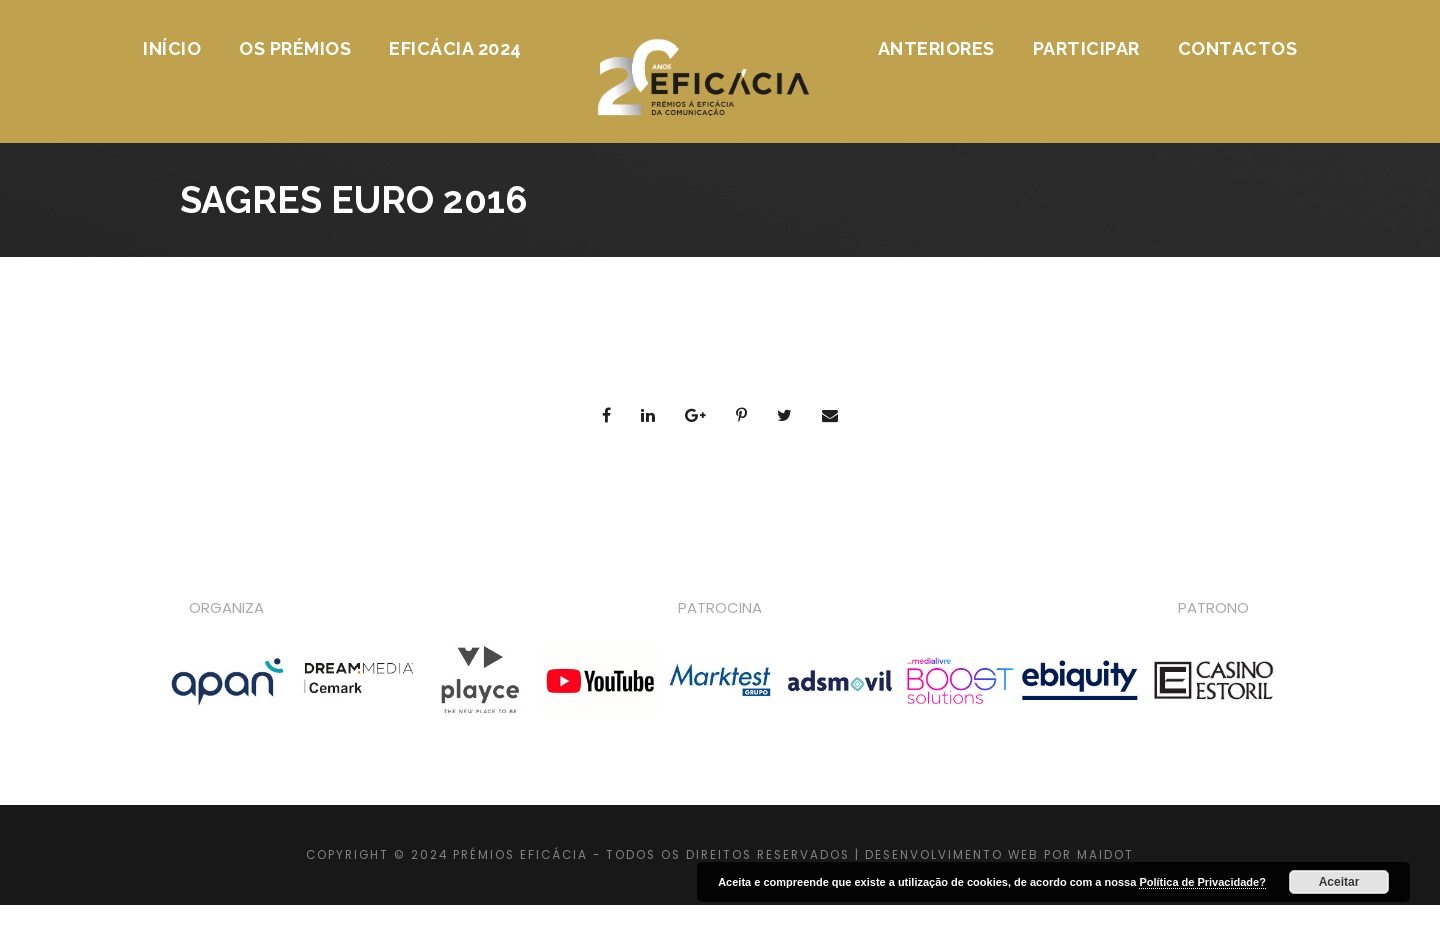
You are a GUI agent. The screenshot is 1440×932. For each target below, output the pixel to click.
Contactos (1238, 48)
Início (172, 48)
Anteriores (936, 48)
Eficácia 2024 (455, 48)
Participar (1086, 48)
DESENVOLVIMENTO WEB (952, 855)
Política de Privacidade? (1202, 882)
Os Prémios (295, 48)
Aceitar (1339, 882)
